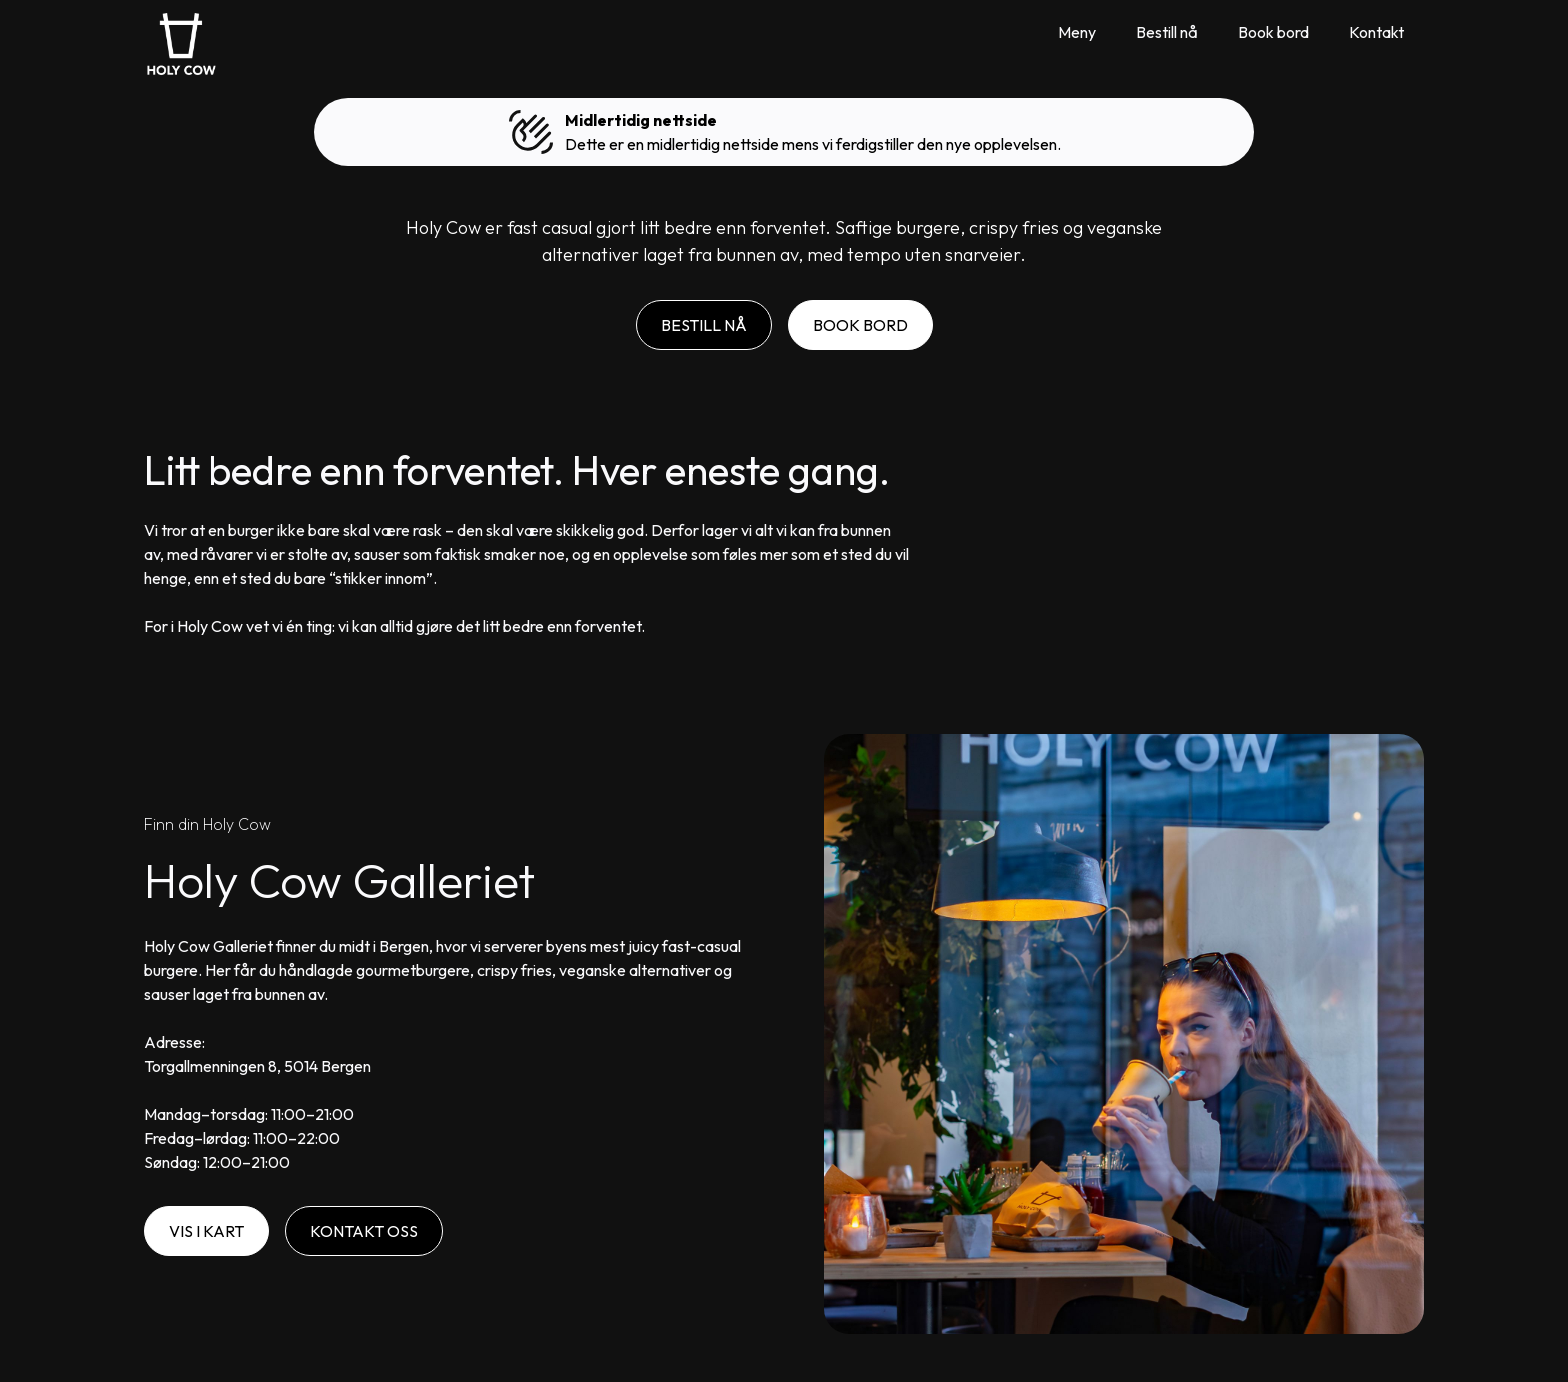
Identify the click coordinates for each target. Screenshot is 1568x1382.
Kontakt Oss (364, 1231)
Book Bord (860, 325)
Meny (1077, 32)
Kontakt (1376, 32)
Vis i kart (206, 1231)
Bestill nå (1167, 32)
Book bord (1273, 32)
